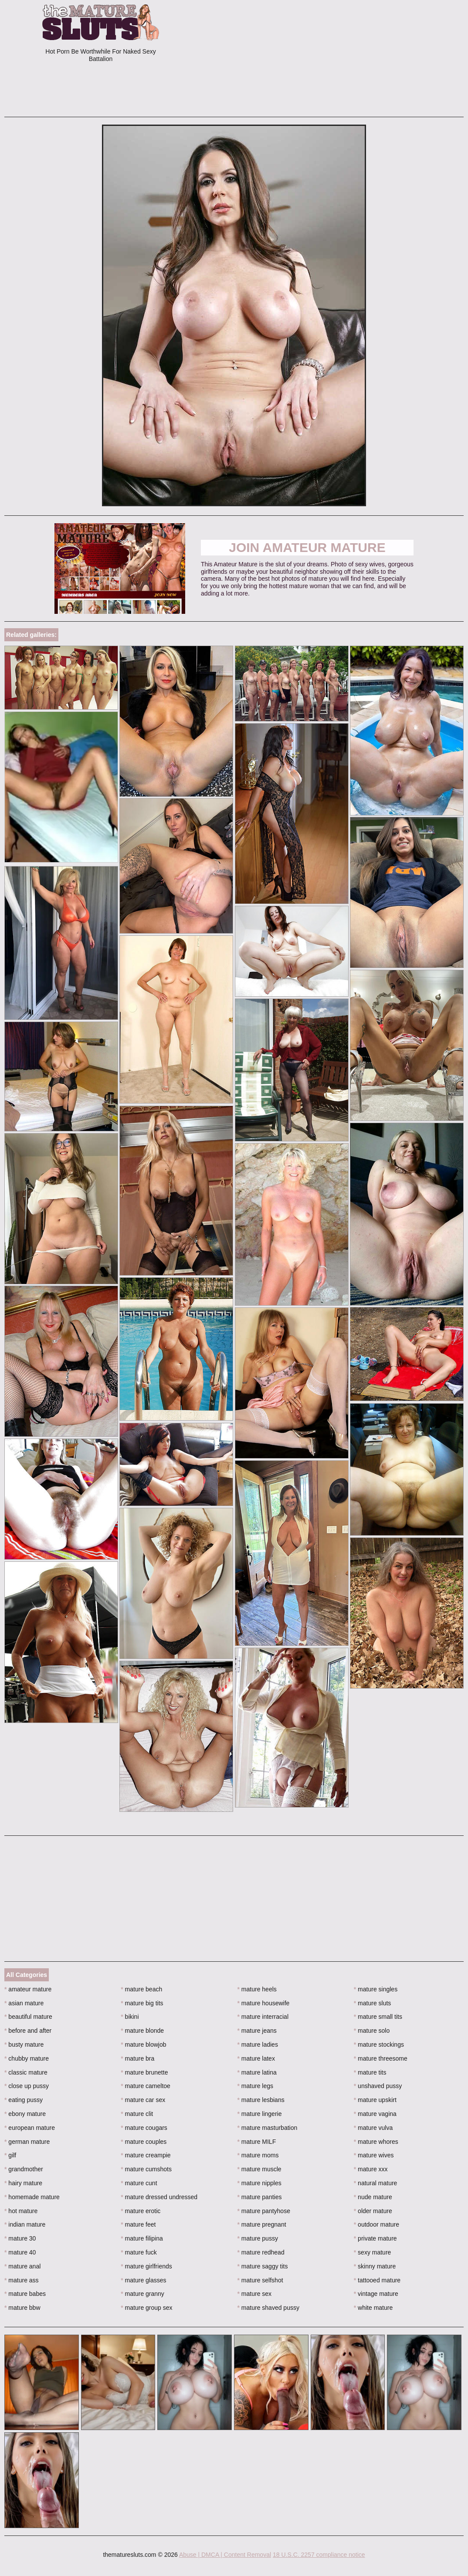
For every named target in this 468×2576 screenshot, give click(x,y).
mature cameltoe (145, 2085)
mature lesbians (261, 2099)
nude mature (373, 2196)
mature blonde (142, 2030)
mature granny (142, 2293)
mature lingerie (259, 2113)
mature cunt (139, 2183)
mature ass (21, 2280)
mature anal (22, 2266)
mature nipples (259, 2183)
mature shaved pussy (268, 2307)
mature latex (256, 2058)
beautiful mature (28, 2016)
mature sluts (372, 2003)
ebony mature (25, 2113)
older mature (373, 2210)
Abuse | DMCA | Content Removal (225, 2554)
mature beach (141, 1989)
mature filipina (142, 2238)
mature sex (254, 2293)
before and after (27, 2030)
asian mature (24, 2003)
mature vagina (375, 2113)
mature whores (376, 2141)
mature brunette (144, 2072)
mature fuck (138, 2252)
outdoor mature (376, 2224)
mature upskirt (375, 2099)
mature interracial (263, 2016)
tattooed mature (377, 2280)
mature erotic (140, 2210)
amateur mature (27, 1989)
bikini (130, 2016)
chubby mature (26, 2058)
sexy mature (372, 2252)
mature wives (374, 2155)
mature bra (137, 2058)
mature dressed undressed (159, 2196)
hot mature (20, 2210)
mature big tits (142, 2003)
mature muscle (259, 2169)
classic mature (25, 2072)
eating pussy (23, 2099)
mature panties (259, 2196)
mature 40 (20, 2252)
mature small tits (378, 2016)
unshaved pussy (378, 2085)
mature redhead (261, 2252)
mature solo (372, 2030)
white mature (373, 2307)
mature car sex (143, 2099)
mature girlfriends (146, 2266)
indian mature (24, 2224)
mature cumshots (146, 2169)
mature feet (138, 2224)
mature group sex (146, 2307)
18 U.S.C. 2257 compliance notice (319, 2554)
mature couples (143, 2141)
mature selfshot (260, 2280)
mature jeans (257, 2030)
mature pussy (257, 2238)
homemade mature (32, 2196)
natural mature (375, 2183)
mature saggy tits (262, 2266)
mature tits (370, 2072)
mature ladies (257, 2044)
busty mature (24, 2044)
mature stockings (379, 2044)
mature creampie (145, 2155)
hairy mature (23, 2183)
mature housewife (263, 2003)
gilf (10, 2155)
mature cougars (144, 2127)
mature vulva (373, 2127)
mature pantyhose (263, 2210)
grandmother (23, 2169)
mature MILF (256, 2141)
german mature (27, 2141)
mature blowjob (143, 2044)
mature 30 (20, 2238)
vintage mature (376, 2293)
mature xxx (371, 2169)
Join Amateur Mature (307, 547)
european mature (29, 2127)
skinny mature (375, 2266)
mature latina (257, 2072)
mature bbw (22, 2307)
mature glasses (143, 2280)
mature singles (375, 1989)
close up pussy (26, 2085)
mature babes (25, 2293)
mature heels (257, 1989)
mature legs (255, 2085)
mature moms (258, 2155)
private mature (375, 2238)
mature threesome (380, 2058)
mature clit (137, 2113)
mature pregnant (261, 2224)
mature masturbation (267, 2127)
